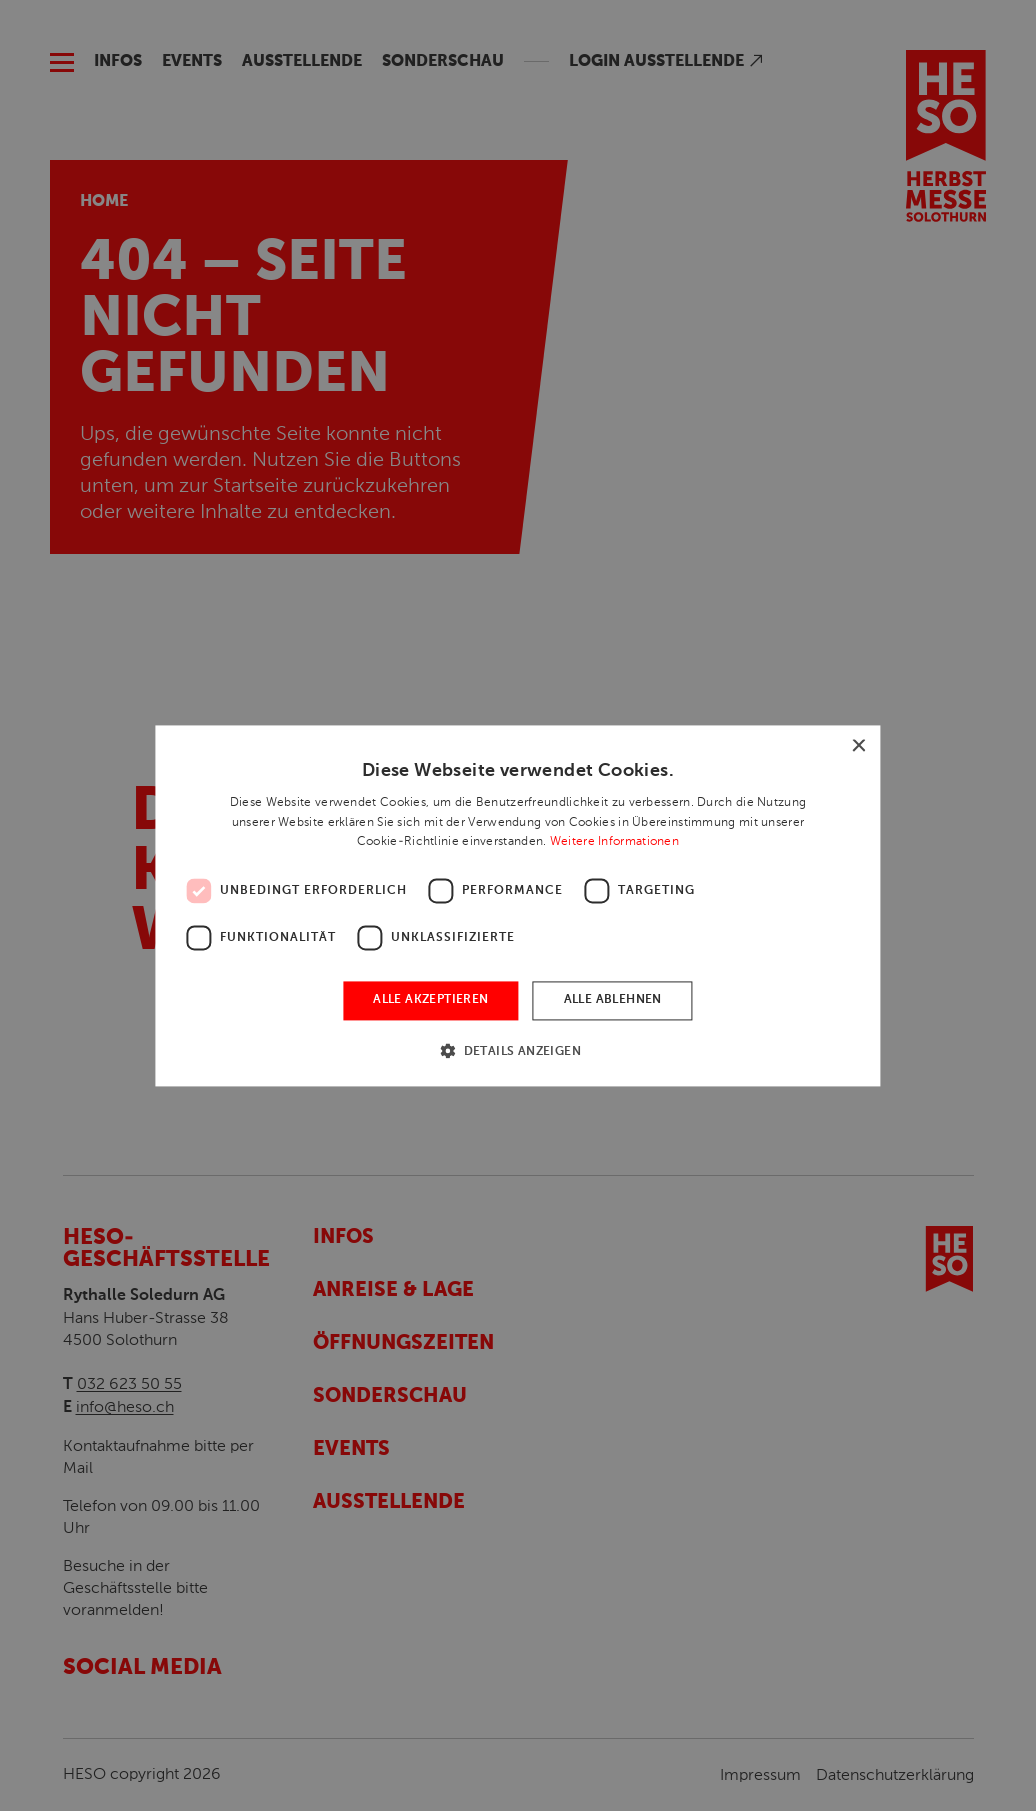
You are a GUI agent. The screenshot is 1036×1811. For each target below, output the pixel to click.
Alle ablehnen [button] (613, 1001)
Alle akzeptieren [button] (430, 1001)
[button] (518, 1050)
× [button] (858, 746)
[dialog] (518, 905)
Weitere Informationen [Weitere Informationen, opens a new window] (614, 842)
